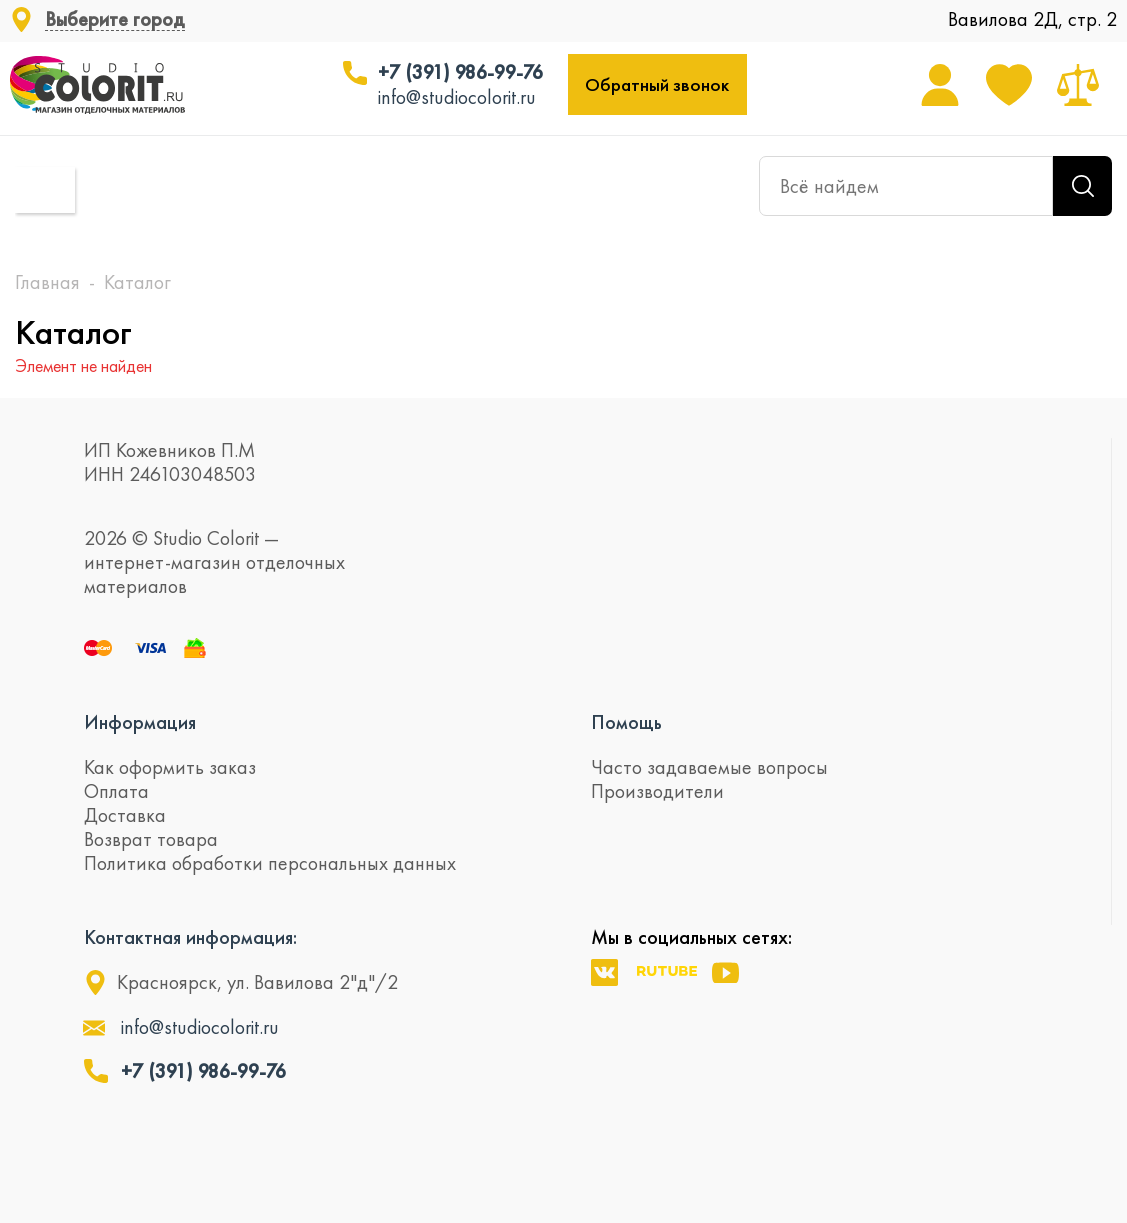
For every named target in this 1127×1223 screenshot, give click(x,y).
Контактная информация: (190, 937)
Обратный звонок (657, 84)
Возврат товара (151, 839)
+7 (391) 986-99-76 (460, 72)
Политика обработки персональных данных (270, 863)
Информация (140, 722)
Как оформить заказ (170, 767)
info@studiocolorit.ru (457, 97)
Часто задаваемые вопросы (709, 767)
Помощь (626, 722)
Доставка (125, 815)
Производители (657, 791)
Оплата (116, 791)
